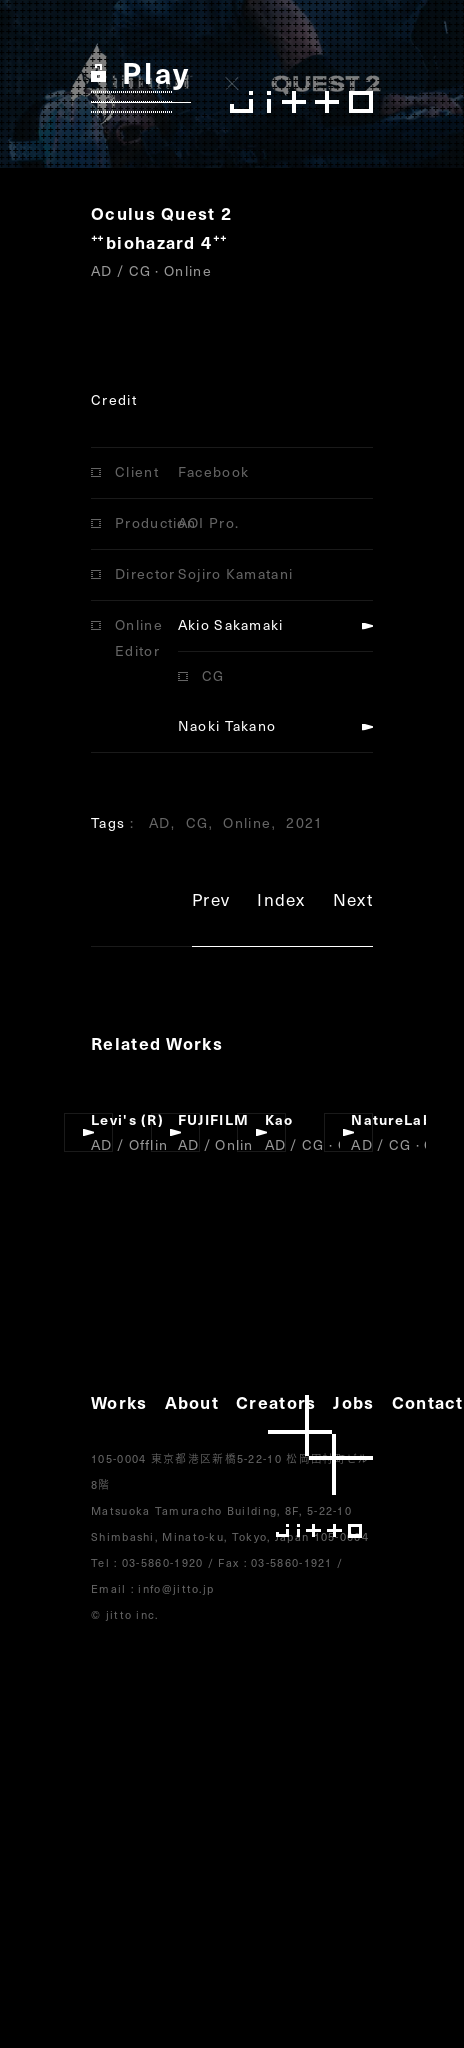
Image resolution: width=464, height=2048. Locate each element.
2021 (304, 822)
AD (160, 822)
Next (353, 902)
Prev (211, 902)
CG (197, 822)
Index (281, 902)
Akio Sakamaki (231, 624)
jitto (320, 1466)
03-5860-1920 (163, 1562)
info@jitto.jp (176, 1588)
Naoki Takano (227, 725)
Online (247, 822)
